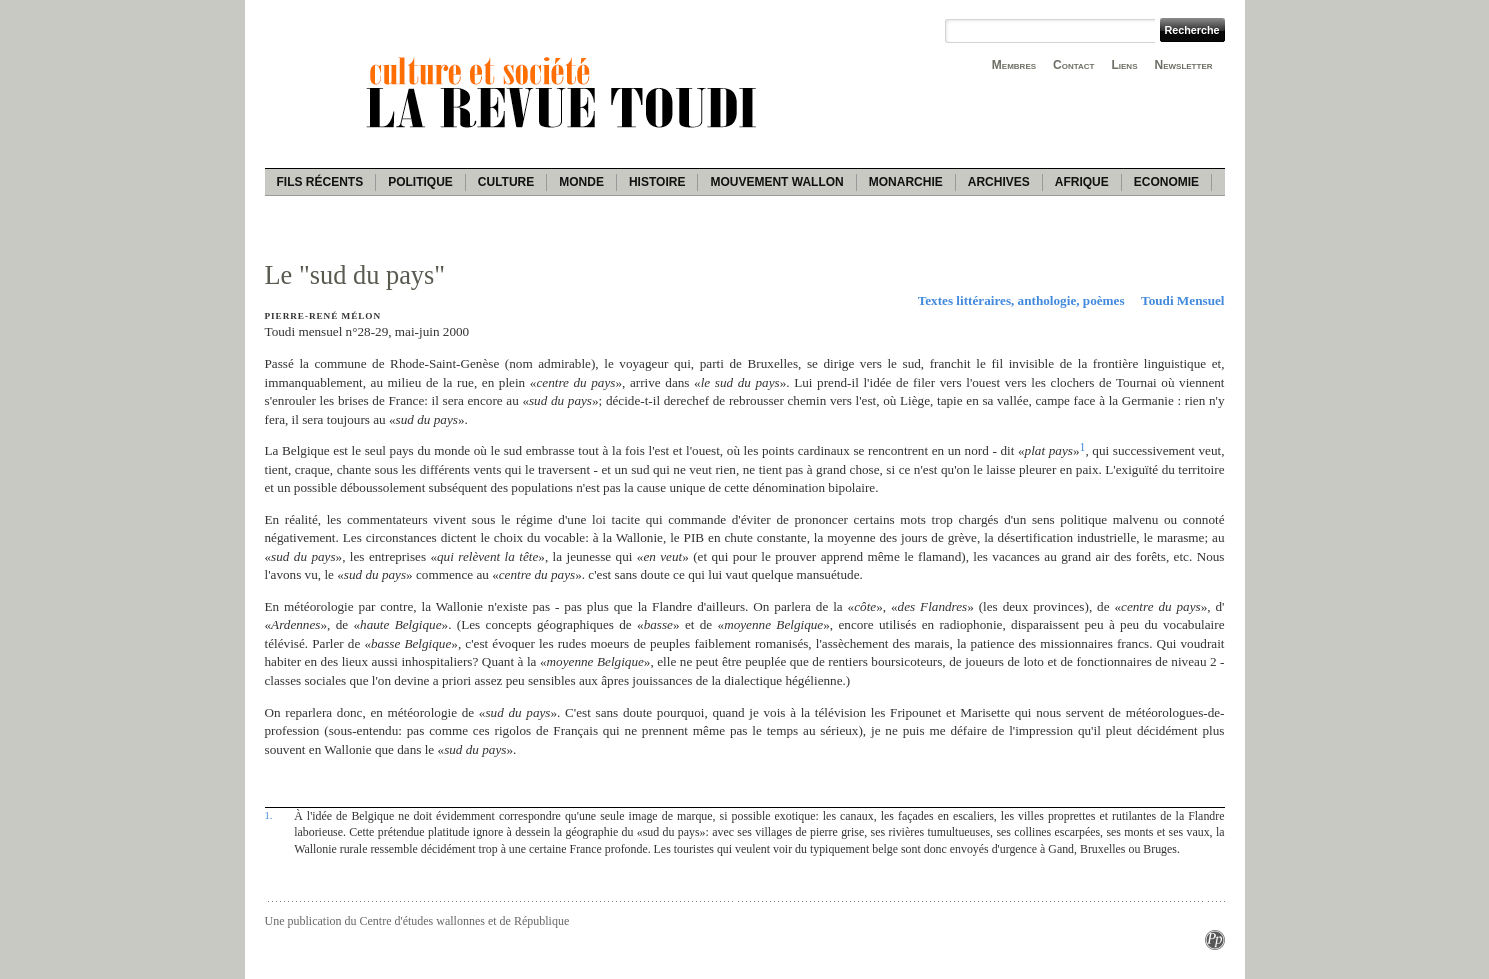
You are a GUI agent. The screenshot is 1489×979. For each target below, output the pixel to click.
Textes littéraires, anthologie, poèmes (1021, 300)
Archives (999, 182)
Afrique (1082, 182)
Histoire (657, 182)
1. (269, 815)
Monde (581, 182)
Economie (1166, 182)
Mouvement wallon (776, 182)
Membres (1014, 65)
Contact (1073, 65)
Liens (1124, 65)
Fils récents (320, 182)
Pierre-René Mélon (323, 316)
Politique (420, 182)
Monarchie (906, 182)
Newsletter (1184, 65)
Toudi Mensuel (1182, 300)
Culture (506, 182)
